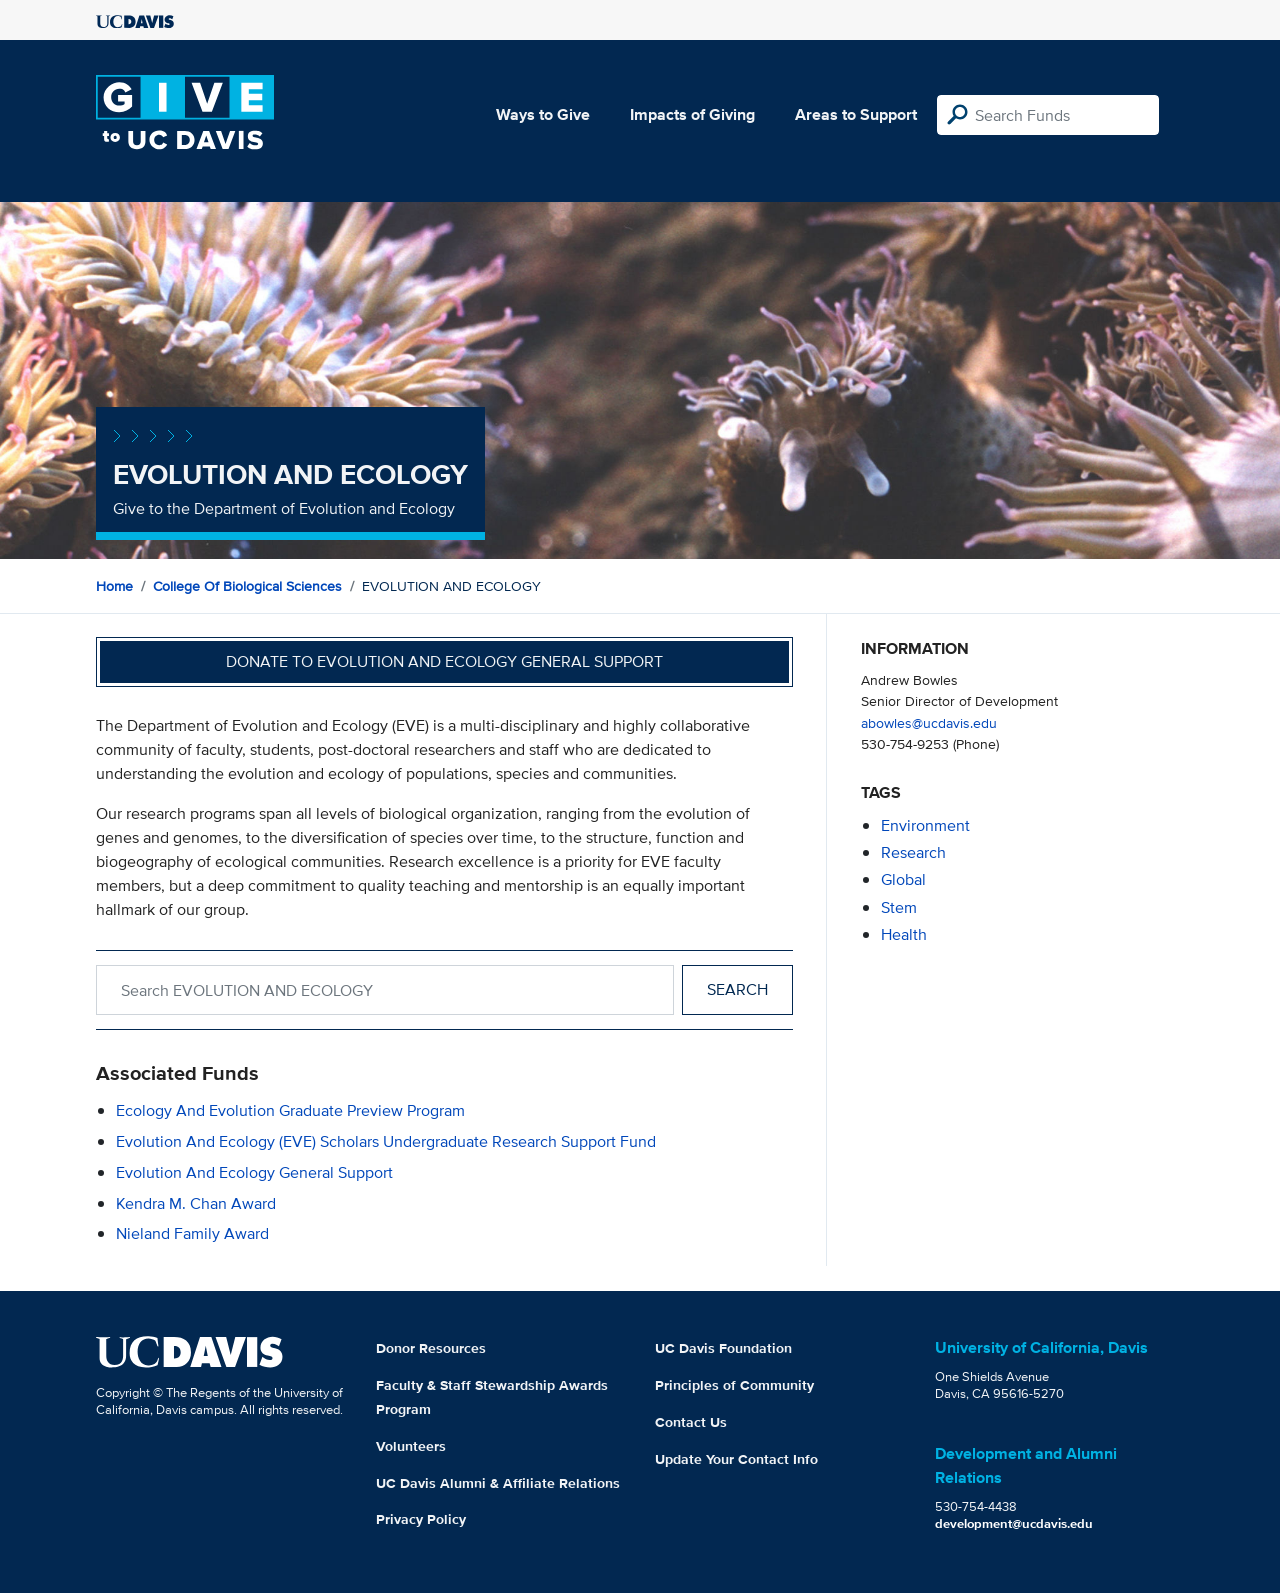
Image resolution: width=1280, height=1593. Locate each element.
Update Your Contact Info (736, 1459)
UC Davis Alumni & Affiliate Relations (498, 1483)
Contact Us (691, 1422)
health (904, 934)
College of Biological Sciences (247, 586)
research (913, 852)
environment (925, 825)
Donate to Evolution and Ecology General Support (444, 661)
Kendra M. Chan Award (196, 1203)
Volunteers (411, 1446)
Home (114, 586)
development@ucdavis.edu (1014, 1523)
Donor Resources (431, 1348)
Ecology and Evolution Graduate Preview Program (290, 1110)
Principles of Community (734, 1385)
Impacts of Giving (692, 114)
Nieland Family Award (192, 1233)
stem (899, 907)
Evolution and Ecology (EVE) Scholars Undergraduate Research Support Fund (386, 1141)
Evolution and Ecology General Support (254, 1172)
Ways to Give (543, 114)
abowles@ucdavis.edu (929, 722)
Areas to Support (856, 114)
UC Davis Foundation (723, 1348)
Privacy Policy (421, 1519)
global (903, 879)
